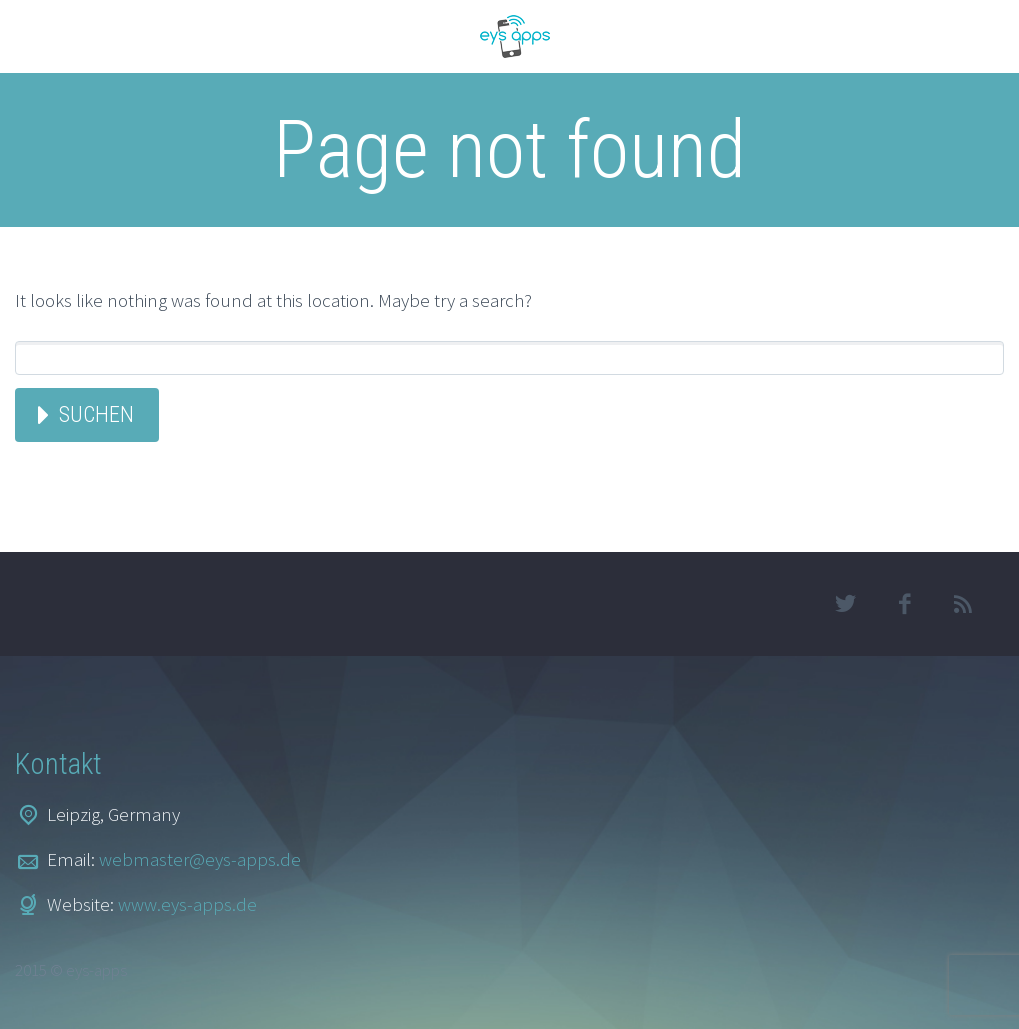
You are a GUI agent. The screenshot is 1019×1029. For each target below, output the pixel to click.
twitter (846, 604)
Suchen (96, 414)
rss (964, 604)
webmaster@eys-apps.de (200, 859)
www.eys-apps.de (187, 904)
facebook (905, 604)
